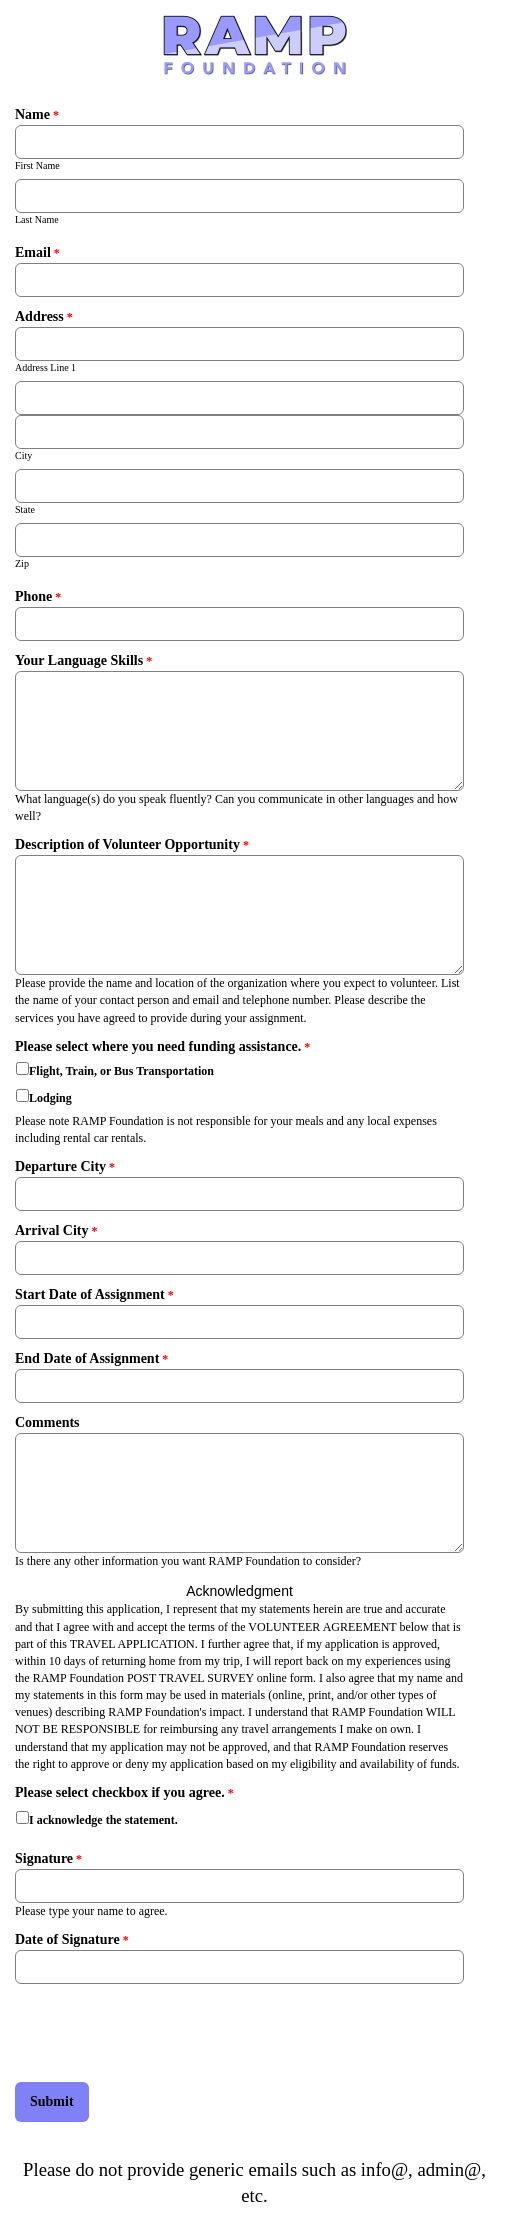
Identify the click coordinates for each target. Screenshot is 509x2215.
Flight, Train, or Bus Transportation (121, 1071)
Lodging (50, 1098)
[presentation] (167, 2033)
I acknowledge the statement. (103, 1820)
